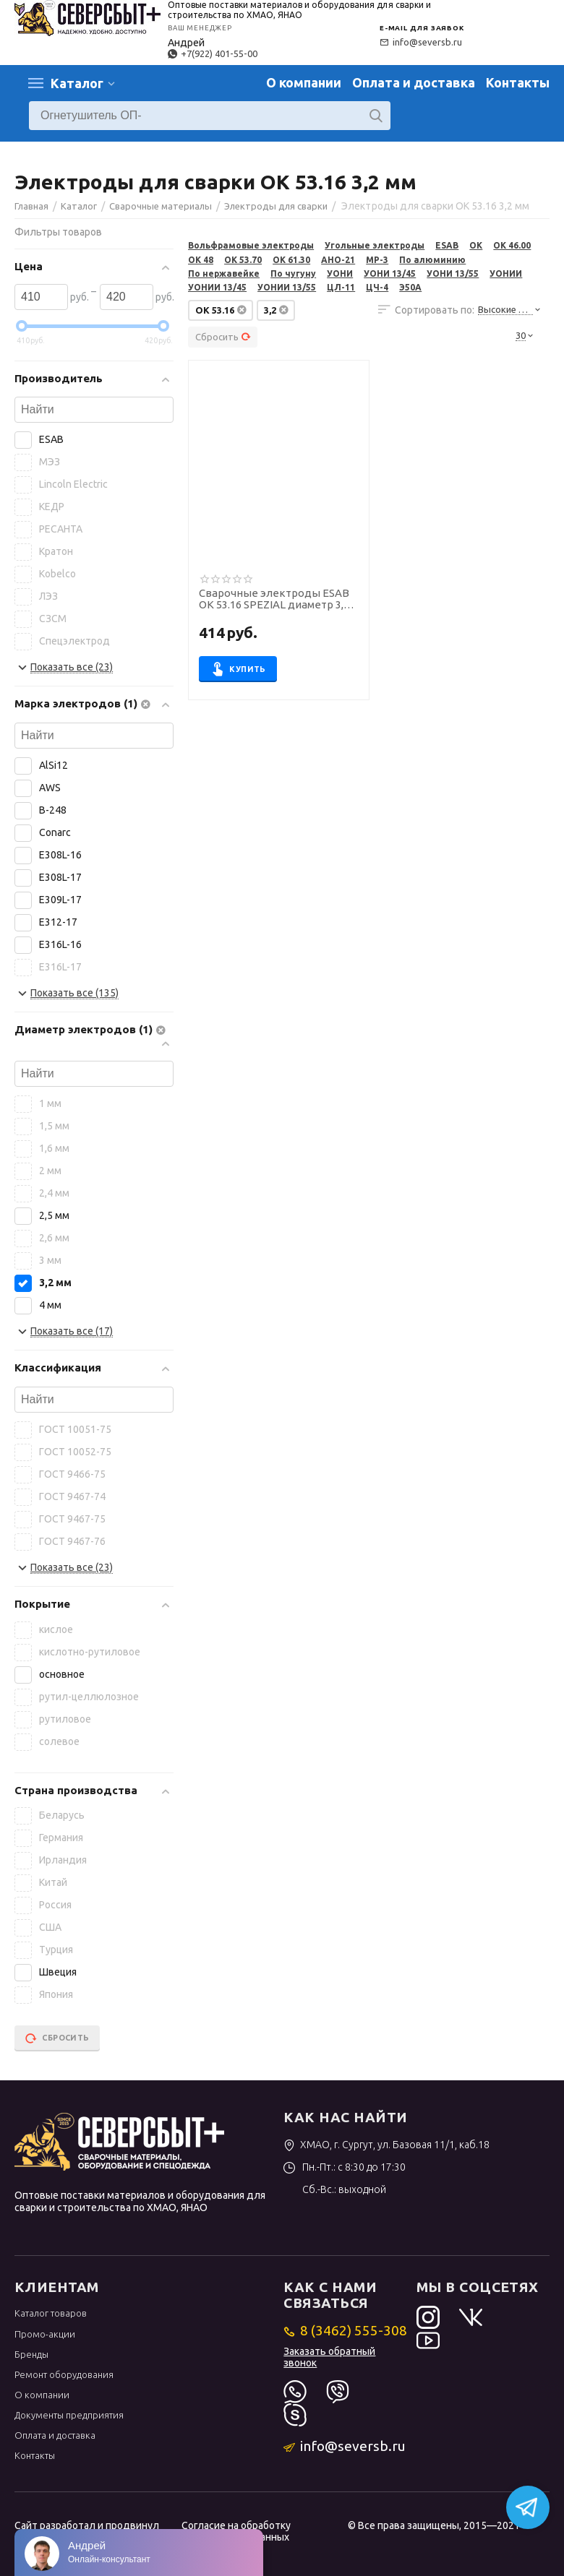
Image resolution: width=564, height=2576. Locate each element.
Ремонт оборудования (64, 2374)
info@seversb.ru (421, 42)
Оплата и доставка (413, 82)
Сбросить (223, 337)
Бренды (31, 2354)
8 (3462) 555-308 (345, 2330)
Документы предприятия (69, 2415)
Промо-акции (44, 2334)
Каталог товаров (50, 2313)
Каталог (77, 83)
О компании (303, 82)
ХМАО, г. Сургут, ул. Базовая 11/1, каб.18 (386, 2144)
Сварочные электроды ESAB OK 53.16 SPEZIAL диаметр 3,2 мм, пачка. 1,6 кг (274, 599)
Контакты (518, 82)
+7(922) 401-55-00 (212, 53)
